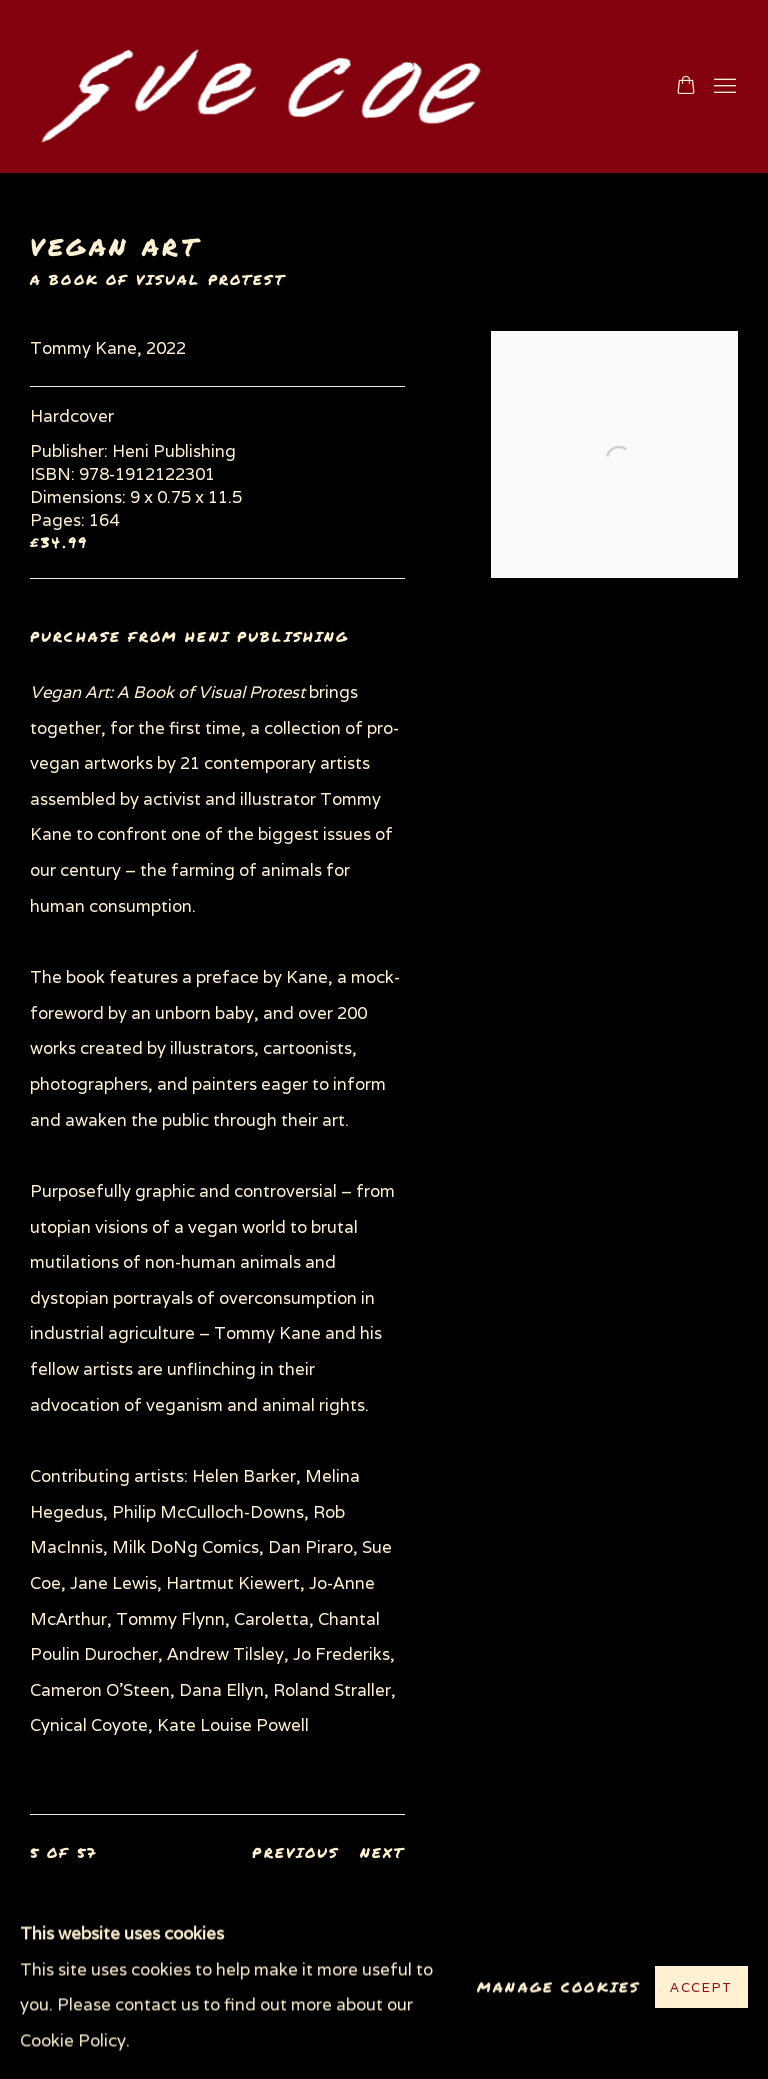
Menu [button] (723, 87)
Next (383, 1852)
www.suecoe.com (260, 86)
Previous (295, 1852)
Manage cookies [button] (558, 1987)
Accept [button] (701, 1988)
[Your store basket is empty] (686, 87)
